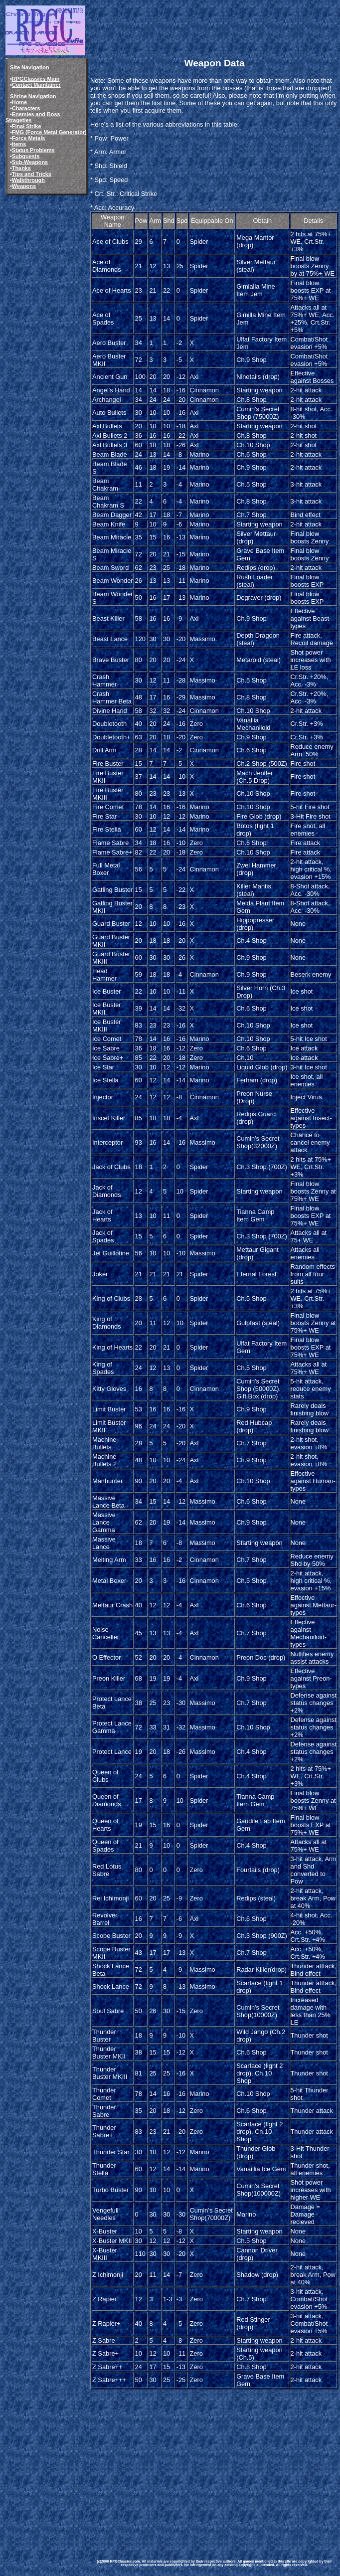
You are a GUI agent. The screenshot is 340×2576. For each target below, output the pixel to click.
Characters (26, 108)
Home (19, 102)
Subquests (26, 156)
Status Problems (33, 150)
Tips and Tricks (31, 174)
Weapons (24, 186)
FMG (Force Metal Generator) (49, 132)
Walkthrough (28, 180)
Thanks (21, 168)
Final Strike (26, 126)
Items (19, 144)
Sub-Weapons (30, 162)
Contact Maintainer (36, 85)
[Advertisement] (214, 2467)
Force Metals (28, 138)
